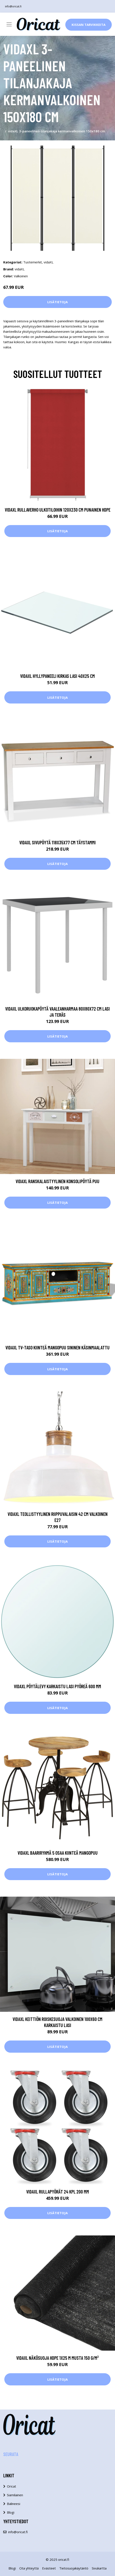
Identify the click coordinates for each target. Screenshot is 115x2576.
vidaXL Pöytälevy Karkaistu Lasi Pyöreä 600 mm (57, 1686)
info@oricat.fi (13, 6)
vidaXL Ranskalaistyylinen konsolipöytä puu (57, 1181)
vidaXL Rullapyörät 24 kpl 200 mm (57, 2191)
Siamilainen (15, 2495)
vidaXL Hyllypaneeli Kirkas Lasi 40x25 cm (57, 676)
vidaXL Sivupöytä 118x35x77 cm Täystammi (57, 842)
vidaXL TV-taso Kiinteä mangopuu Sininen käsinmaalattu (57, 1347)
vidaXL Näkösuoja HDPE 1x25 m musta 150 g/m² (57, 2358)
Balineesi (13, 2503)
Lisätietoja (57, 302)
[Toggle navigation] (9, 24)
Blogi (10, 2512)
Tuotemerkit (32, 262)
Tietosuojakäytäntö (73, 2568)
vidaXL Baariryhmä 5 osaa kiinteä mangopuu (58, 1853)
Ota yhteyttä (29, 2568)
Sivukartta (99, 2568)
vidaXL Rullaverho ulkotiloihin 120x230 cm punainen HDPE (57, 509)
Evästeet (49, 2568)
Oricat (11, 2486)
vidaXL (48, 262)
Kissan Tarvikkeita (88, 24)
